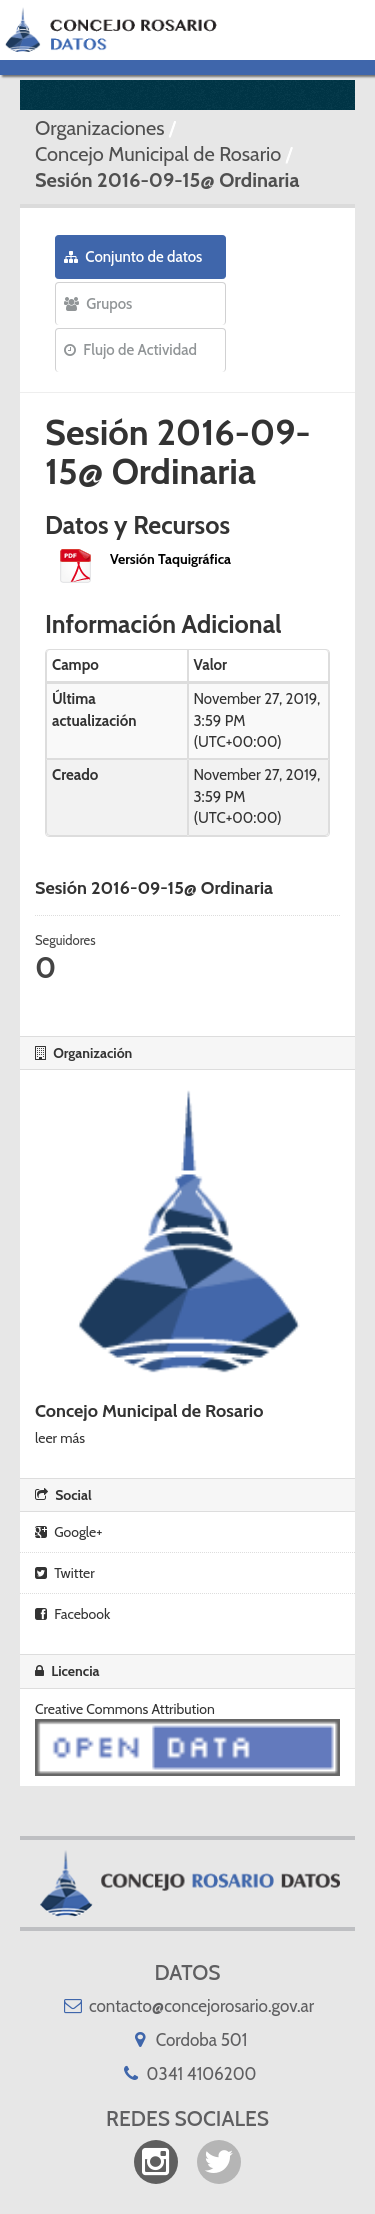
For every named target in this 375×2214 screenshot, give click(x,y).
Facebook (72, 1614)
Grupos (98, 304)
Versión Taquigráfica (170, 559)
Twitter (65, 1573)
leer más (60, 1438)
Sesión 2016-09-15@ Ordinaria (167, 180)
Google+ (68, 1532)
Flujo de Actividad (130, 350)
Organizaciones (99, 128)
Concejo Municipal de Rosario (158, 154)
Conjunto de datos (133, 257)
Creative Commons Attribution (125, 1709)
